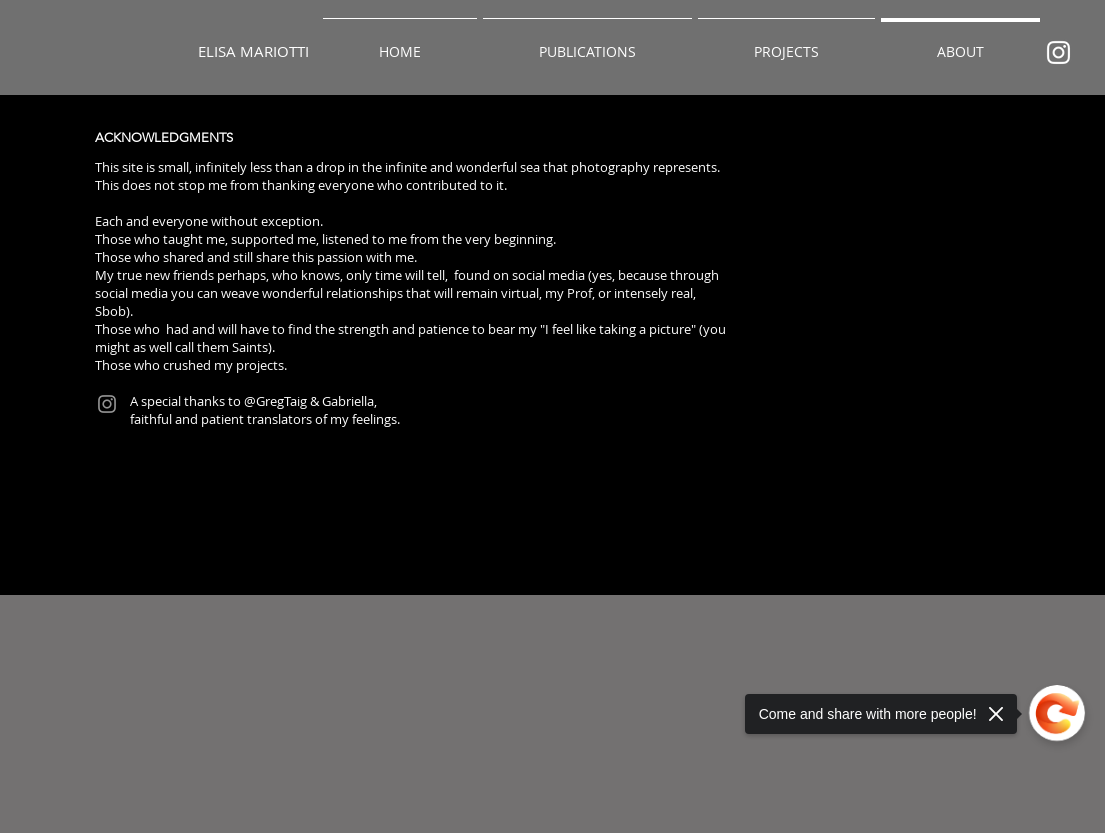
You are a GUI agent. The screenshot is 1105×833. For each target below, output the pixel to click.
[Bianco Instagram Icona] (1058, 52)
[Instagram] (107, 404)
